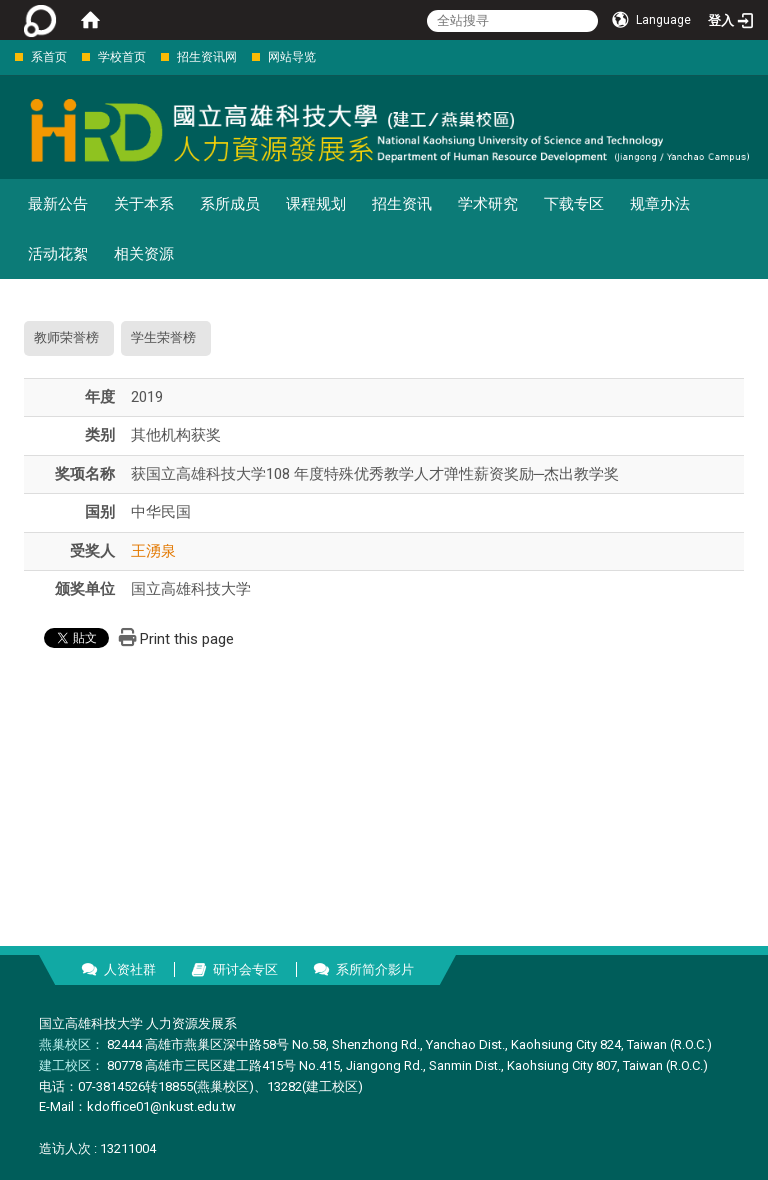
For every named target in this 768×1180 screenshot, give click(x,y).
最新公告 (58, 204)
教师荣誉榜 (66, 337)
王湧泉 (153, 551)
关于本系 (144, 204)
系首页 (49, 57)
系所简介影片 (375, 969)
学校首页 (122, 57)
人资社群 (130, 969)
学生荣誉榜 (163, 337)
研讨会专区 (245, 969)
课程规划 (316, 204)
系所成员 (230, 204)
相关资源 (144, 254)
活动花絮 (58, 254)
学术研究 (488, 204)
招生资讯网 (207, 57)
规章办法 (660, 204)
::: (4, 56)
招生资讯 (402, 204)
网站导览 (292, 57)
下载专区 (574, 204)
